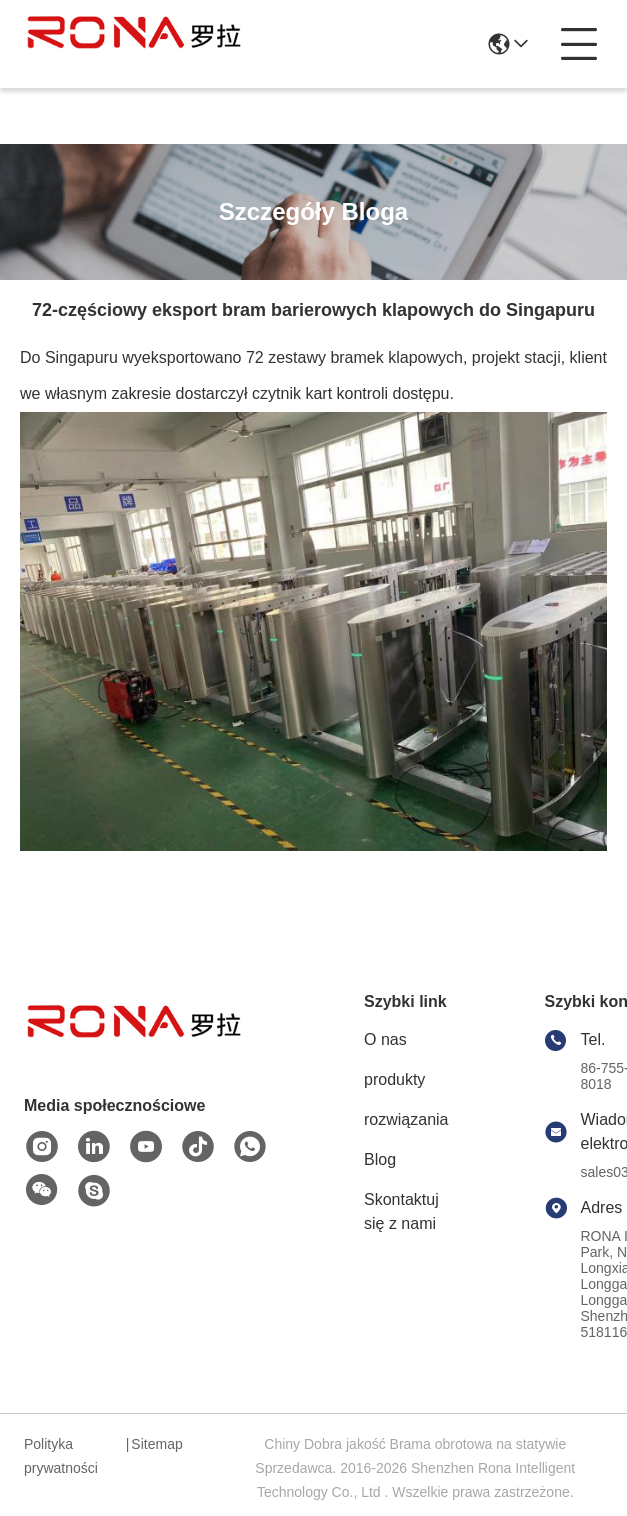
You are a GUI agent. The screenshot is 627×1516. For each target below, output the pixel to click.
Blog (380, 1159)
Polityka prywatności (61, 1456)
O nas (385, 1039)
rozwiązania (406, 1119)
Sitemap (156, 1444)
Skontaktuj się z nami (401, 1211)
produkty (394, 1079)
